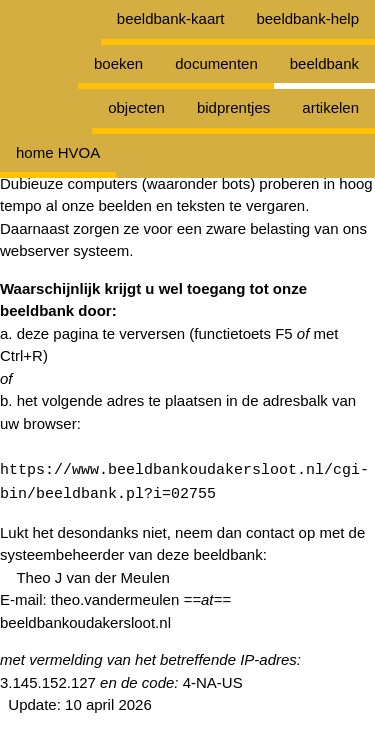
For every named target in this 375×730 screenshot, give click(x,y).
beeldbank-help (307, 18)
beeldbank (324, 63)
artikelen (330, 107)
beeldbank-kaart (171, 18)
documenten (216, 63)
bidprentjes (233, 107)
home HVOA (58, 152)
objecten (136, 107)
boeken (118, 63)
